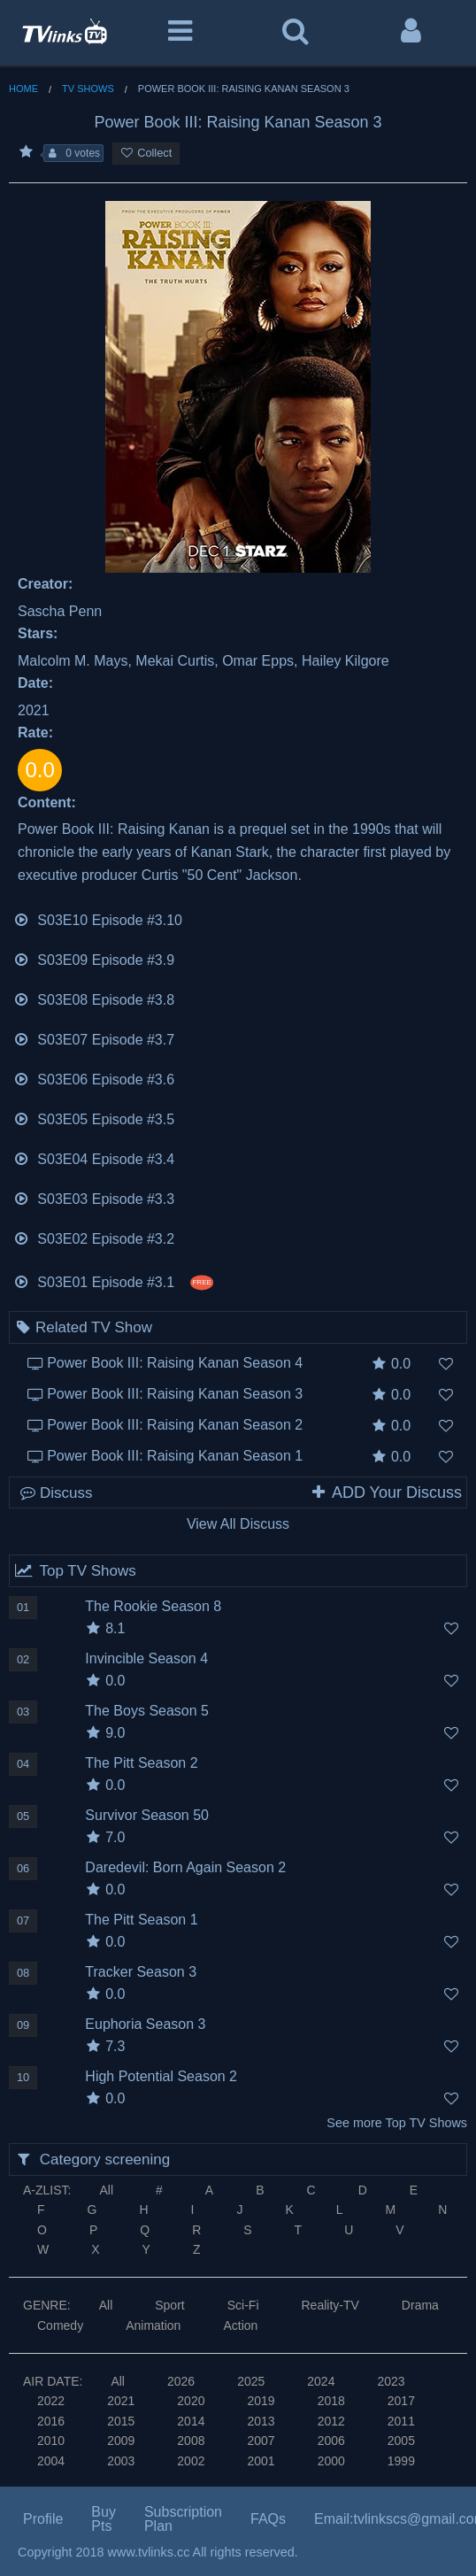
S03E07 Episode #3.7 (93, 1038)
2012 (331, 2421)
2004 (51, 2461)
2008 (190, 2440)
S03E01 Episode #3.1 (113, 1280)
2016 (51, 2421)
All (106, 2190)
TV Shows (88, 88)
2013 (260, 2421)
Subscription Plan (183, 2519)
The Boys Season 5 (147, 1710)
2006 (331, 2440)
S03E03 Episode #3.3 (93, 1197)
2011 (401, 2421)
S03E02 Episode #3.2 (93, 1237)
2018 (331, 2401)
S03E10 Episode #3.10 (97, 918)
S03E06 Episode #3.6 (93, 1077)
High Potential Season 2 (161, 2076)
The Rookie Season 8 (153, 1606)
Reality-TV (330, 2305)
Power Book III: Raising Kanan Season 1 (175, 1455)
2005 (401, 2440)
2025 (251, 2381)
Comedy (60, 2325)
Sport (169, 2305)
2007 (260, 2440)
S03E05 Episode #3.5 (93, 1117)
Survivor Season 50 (147, 1815)
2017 (401, 2401)
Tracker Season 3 (140, 1971)
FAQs (268, 2518)
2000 (331, 2461)
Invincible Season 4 (146, 1658)
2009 (120, 2440)
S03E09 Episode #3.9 (93, 958)
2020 (190, 2401)
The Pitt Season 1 (141, 1919)
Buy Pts (103, 2519)
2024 (320, 2381)
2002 (190, 2461)
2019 (260, 2401)
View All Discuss (238, 1523)
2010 (51, 2440)
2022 (51, 2401)
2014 (190, 2421)
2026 (181, 2381)
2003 (120, 2461)
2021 (120, 2401)
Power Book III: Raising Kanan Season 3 (175, 1393)
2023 (390, 2381)
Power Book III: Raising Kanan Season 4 (175, 1362)
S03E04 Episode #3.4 (93, 1157)
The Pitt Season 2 (141, 1762)
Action (240, 2325)
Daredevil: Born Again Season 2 (185, 1867)
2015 (120, 2421)
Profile (43, 2518)
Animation (153, 2325)
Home (23, 88)
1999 (401, 2461)
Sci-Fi (243, 2305)
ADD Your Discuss (386, 1492)
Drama (420, 2305)
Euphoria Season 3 (145, 2024)
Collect (146, 152)
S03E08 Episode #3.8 (93, 998)
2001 (260, 2461)
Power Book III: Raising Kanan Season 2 (175, 1424)
